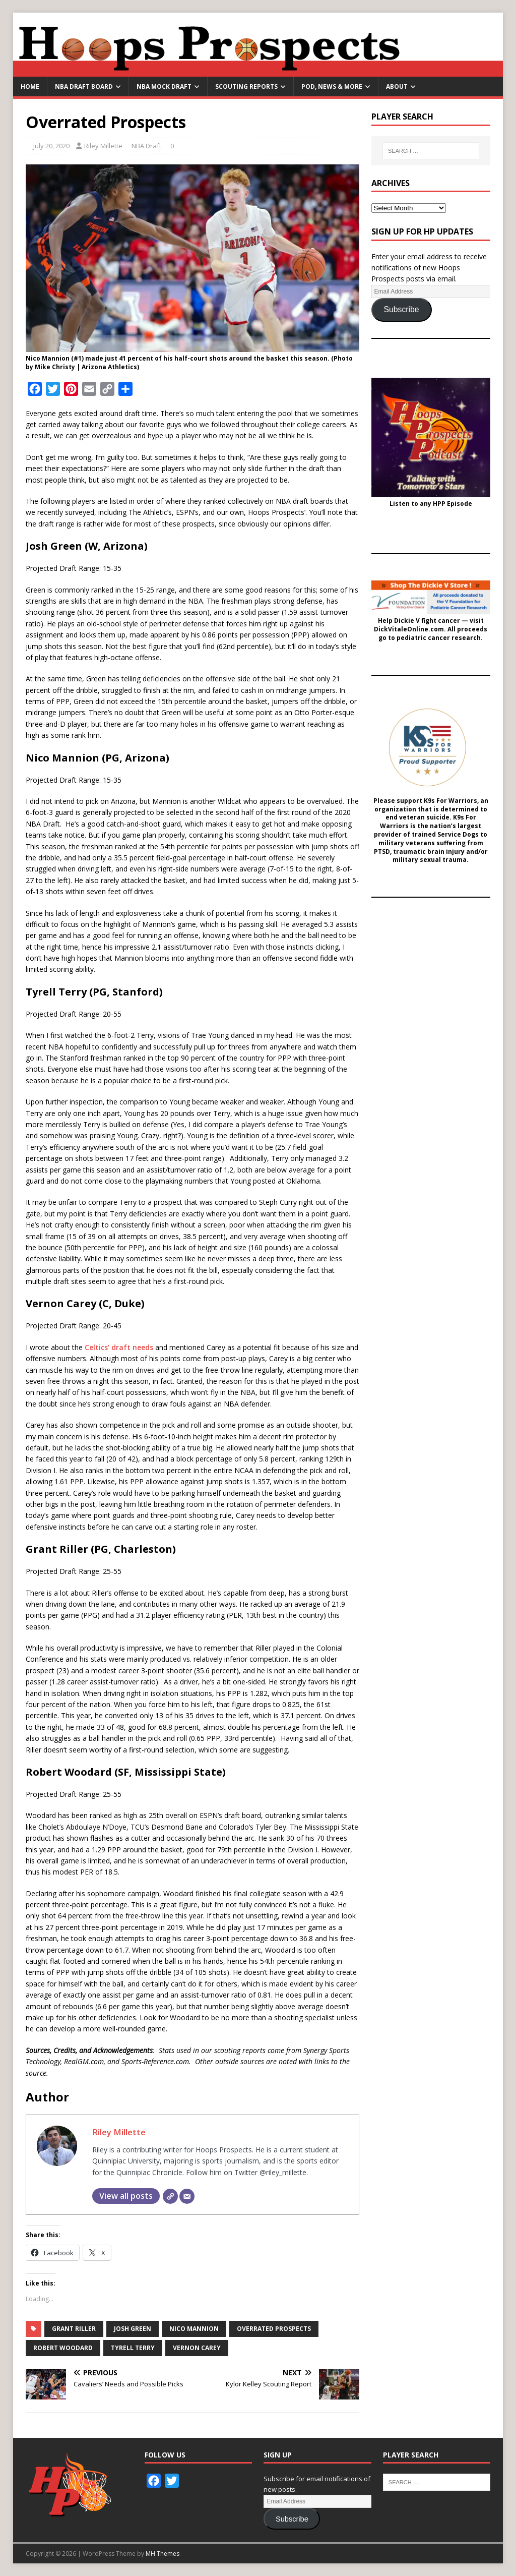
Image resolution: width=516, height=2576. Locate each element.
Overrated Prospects (274, 2328)
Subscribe (401, 309)
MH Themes (162, 2553)
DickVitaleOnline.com (409, 629)
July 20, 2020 (51, 145)
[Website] (170, 2196)
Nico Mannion (194, 2328)
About (397, 86)
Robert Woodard (63, 2348)
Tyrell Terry (133, 2348)
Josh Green (132, 2328)
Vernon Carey (197, 2348)
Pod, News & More (331, 86)
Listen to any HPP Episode (431, 504)
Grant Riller (74, 2328)
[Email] (187, 2196)
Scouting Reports (246, 86)
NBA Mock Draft (164, 86)
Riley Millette (103, 145)
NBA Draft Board (84, 86)
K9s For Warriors (450, 801)
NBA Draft (146, 145)
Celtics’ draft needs (119, 1347)
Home (30, 86)
